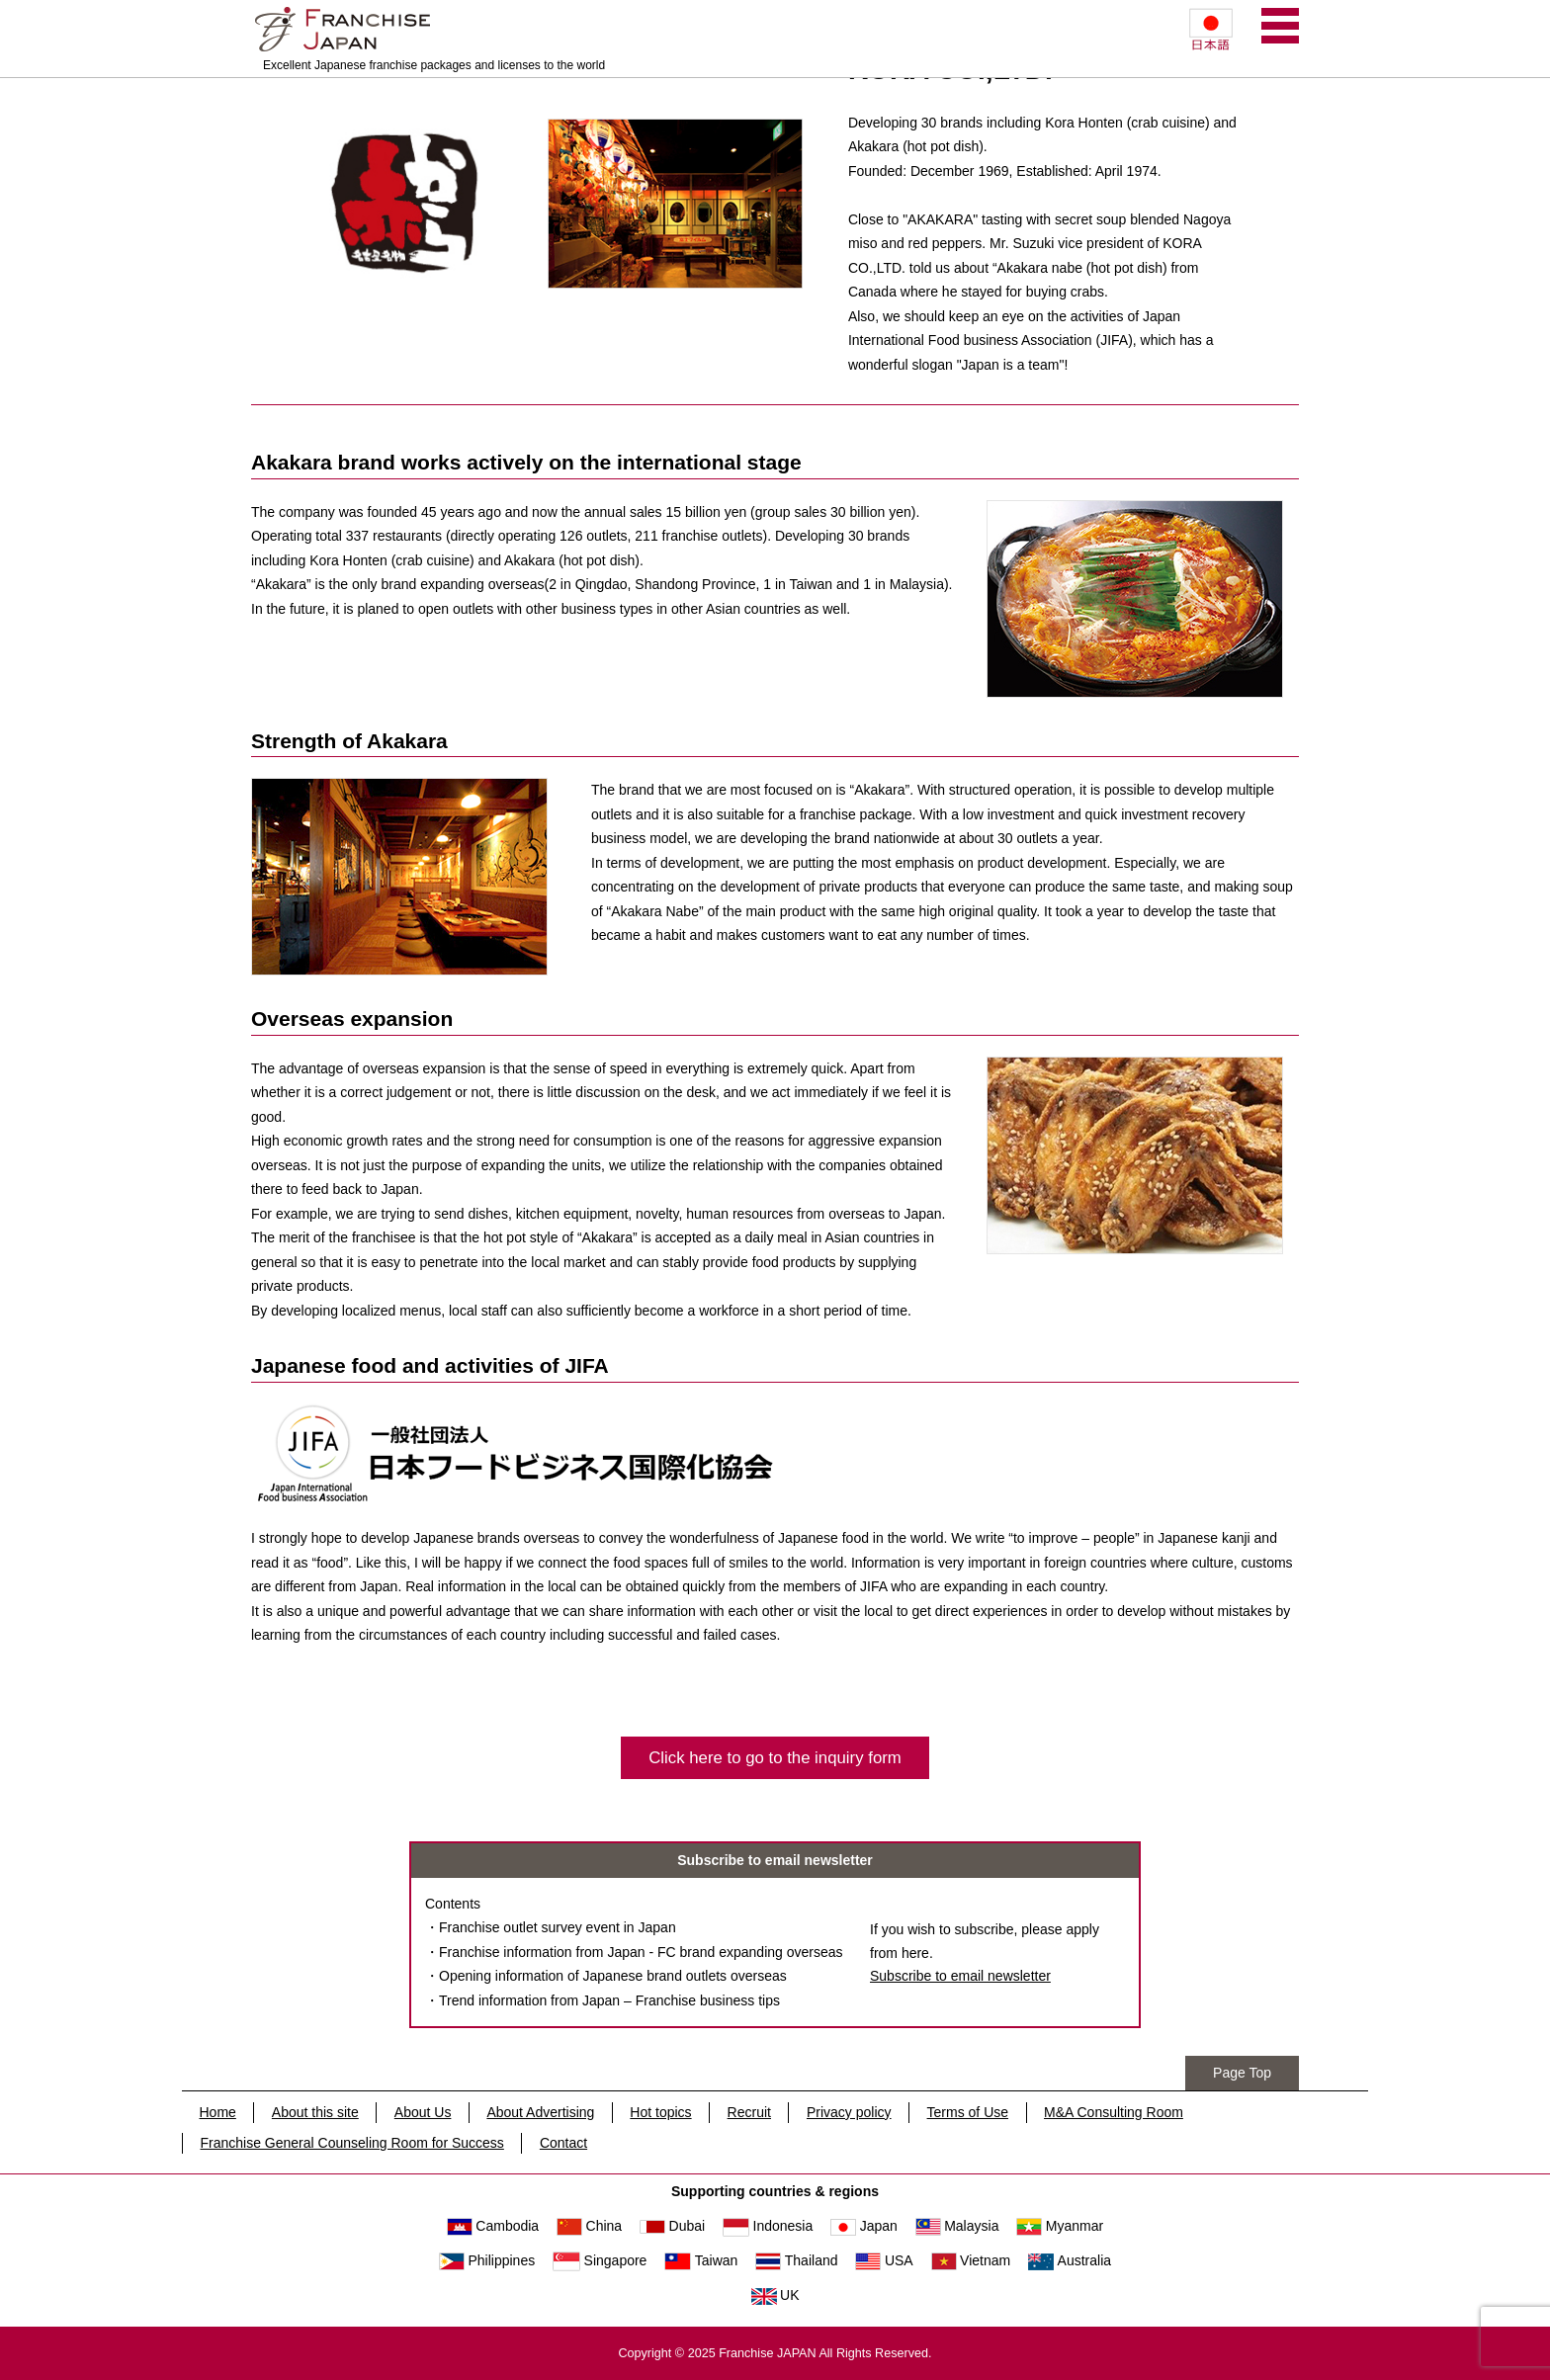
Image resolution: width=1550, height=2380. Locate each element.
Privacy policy (849, 2112)
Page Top (1242, 2073)
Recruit (749, 2112)
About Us (423, 2112)
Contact (563, 2143)
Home (218, 2112)
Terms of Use (967, 2112)
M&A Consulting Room (1113, 2112)
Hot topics (660, 2112)
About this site (315, 2112)
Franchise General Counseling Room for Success (352, 2143)
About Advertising (540, 2112)
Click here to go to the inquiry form (775, 1757)
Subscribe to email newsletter (960, 1976)
